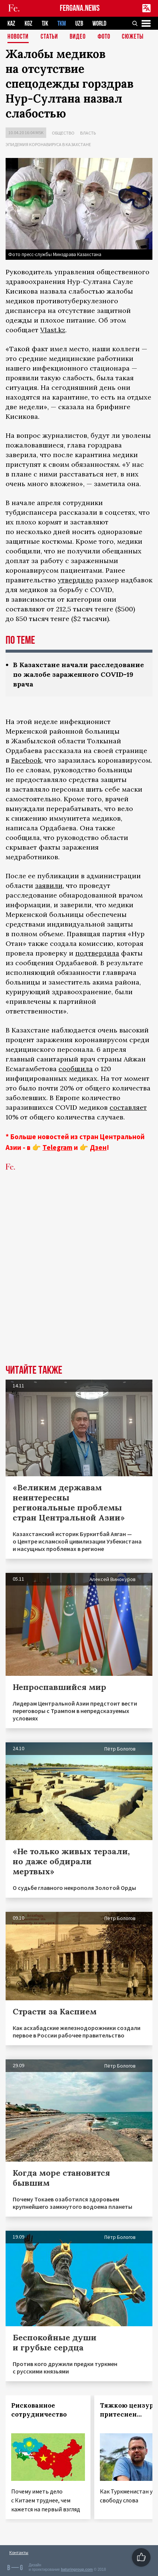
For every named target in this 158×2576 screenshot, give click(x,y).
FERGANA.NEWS (80, 8)
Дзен (98, 1147)
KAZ (11, 24)
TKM (61, 24)
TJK (45, 24)
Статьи (49, 37)
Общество (63, 133)
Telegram (57, 1147)
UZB (79, 24)
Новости (18, 37)
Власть (88, 133)
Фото (104, 37)
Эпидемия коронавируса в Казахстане (48, 144)
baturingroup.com (77, 2569)
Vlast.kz (52, 330)
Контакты (18, 2552)
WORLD (99, 24)
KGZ (28, 24)
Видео (78, 37)
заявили (49, 885)
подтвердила (97, 953)
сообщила (76, 1068)
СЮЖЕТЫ (132, 37)
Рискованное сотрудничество (39, 2409)
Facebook (26, 760)
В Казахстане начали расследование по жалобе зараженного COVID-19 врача (78, 674)
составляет (128, 1107)
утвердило (75, 580)
